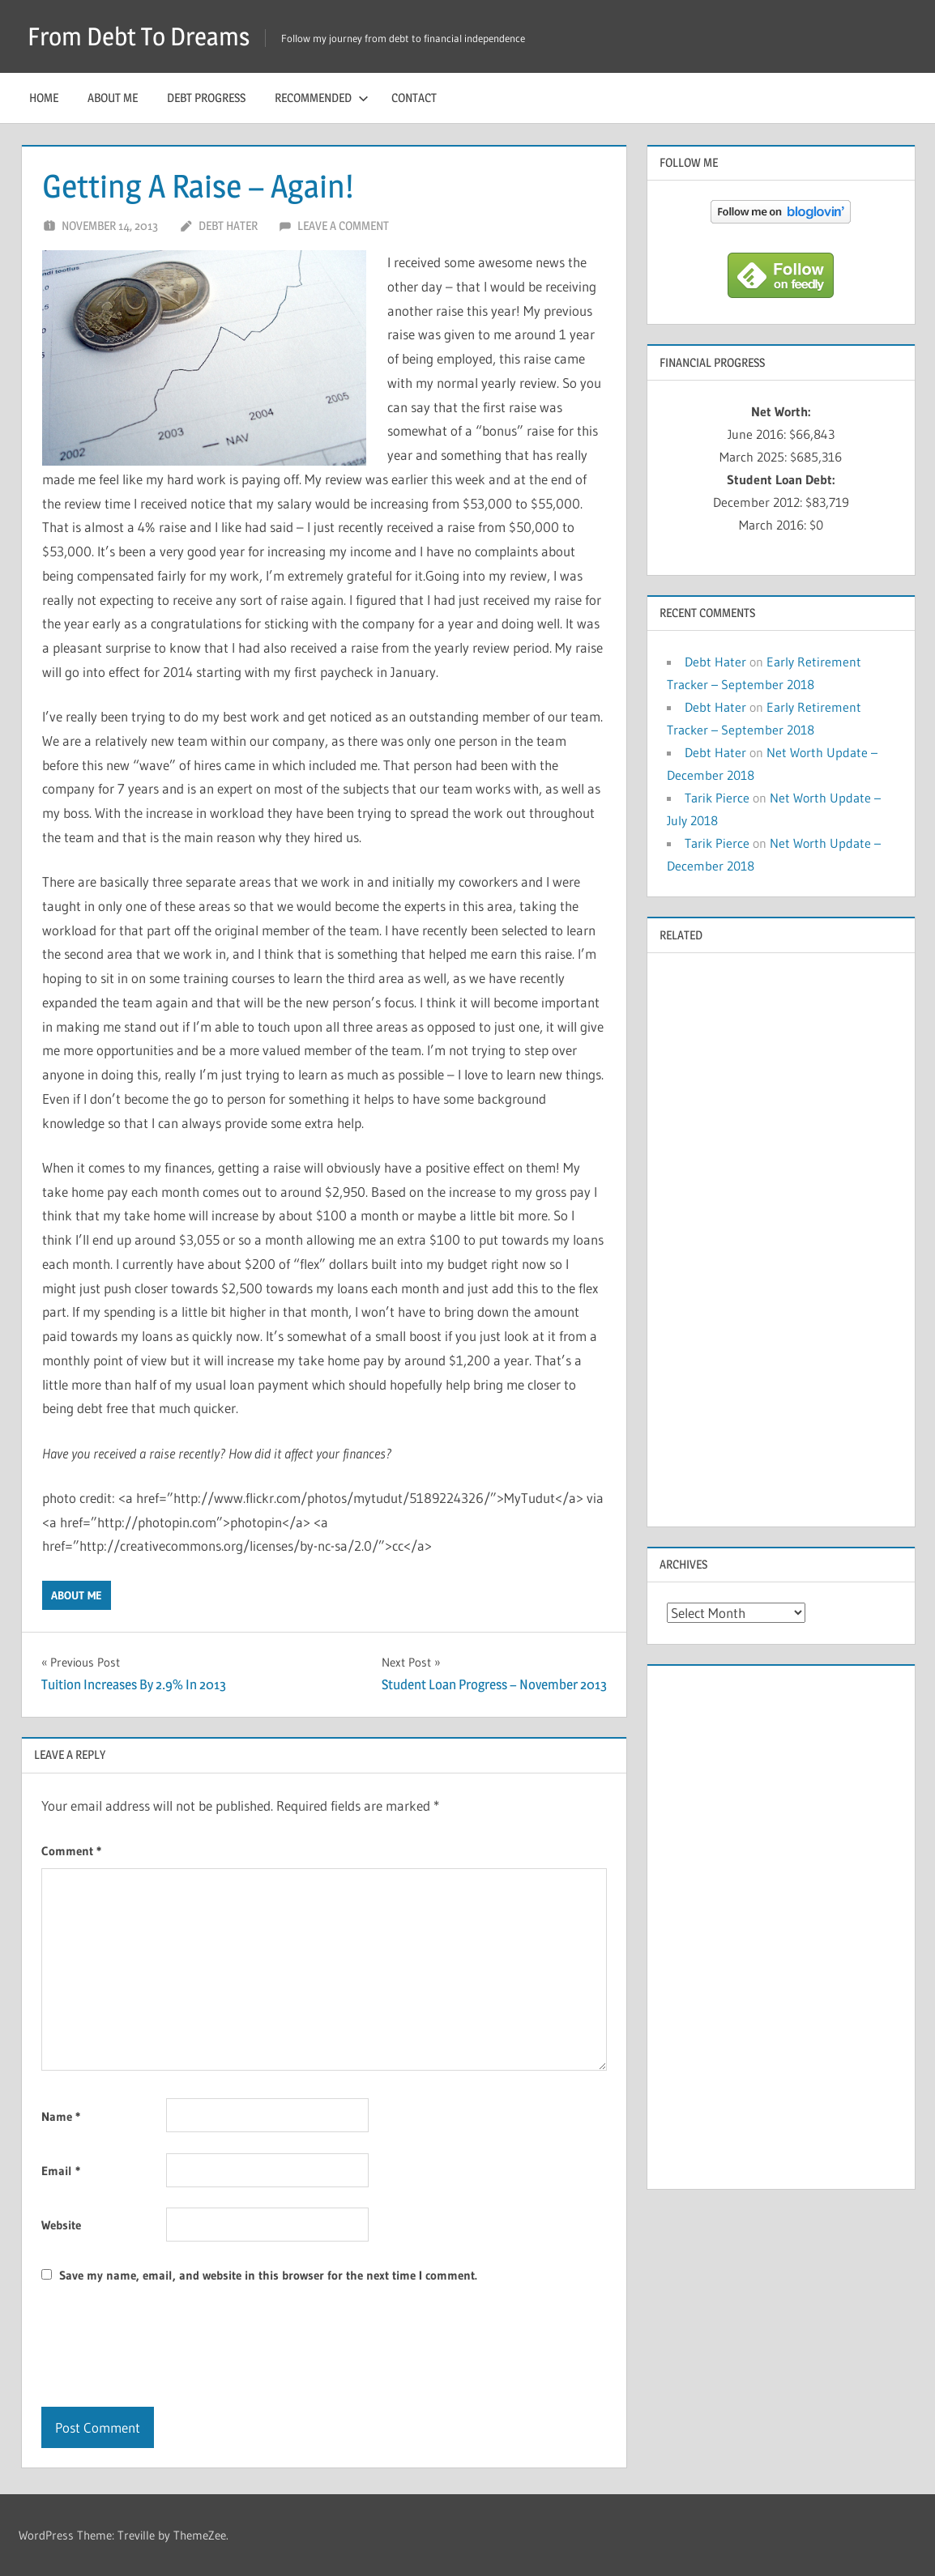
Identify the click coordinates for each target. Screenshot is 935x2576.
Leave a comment (343, 225)
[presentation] (164, 2346)
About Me (113, 97)
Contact (414, 97)
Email (60, 2170)
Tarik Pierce (717, 798)
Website (61, 2225)
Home (43, 97)
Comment (71, 1851)
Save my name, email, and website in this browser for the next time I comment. (268, 2275)
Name (60, 2116)
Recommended (322, 97)
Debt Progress (206, 97)
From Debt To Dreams (144, 36)
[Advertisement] (781, 1238)
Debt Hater (228, 225)
